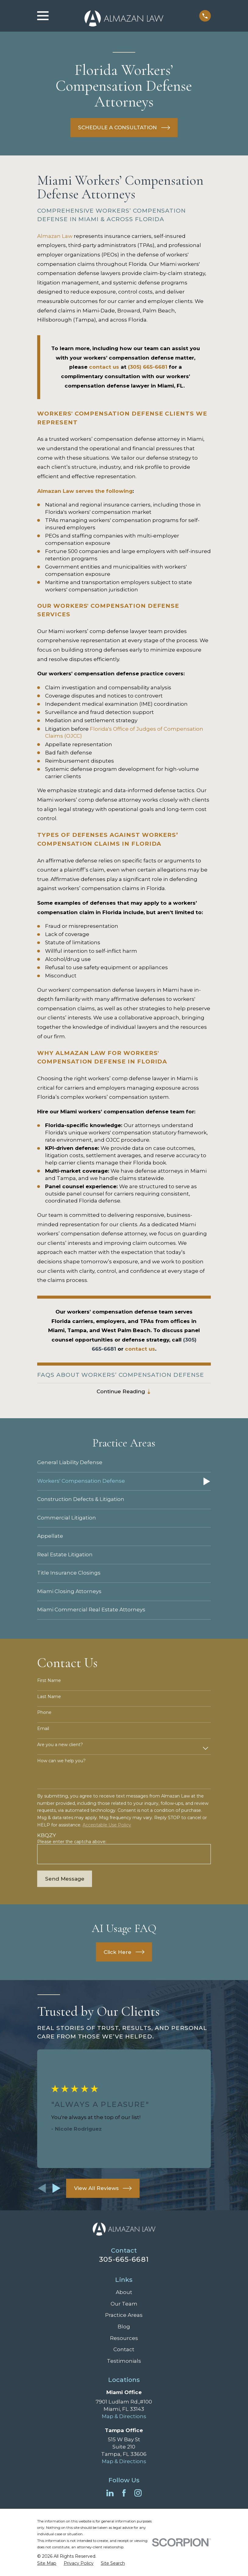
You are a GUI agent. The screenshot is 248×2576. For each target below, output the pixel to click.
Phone (44, 1712)
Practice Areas (124, 2315)
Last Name (49, 1697)
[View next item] (56, 2188)
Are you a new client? (60, 1745)
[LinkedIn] (110, 2493)
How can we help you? (61, 1760)
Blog (124, 2327)
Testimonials (124, 2361)
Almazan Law (55, 236)
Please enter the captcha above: (71, 1842)
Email (43, 1729)
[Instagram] (138, 2493)
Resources (124, 2338)
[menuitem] (124, 1463)
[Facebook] (124, 2493)
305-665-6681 (124, 2259)
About (124, 2292)
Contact (123, 2350)
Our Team (124, 2304)
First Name (49, 1680)
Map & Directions (124, 2416)
